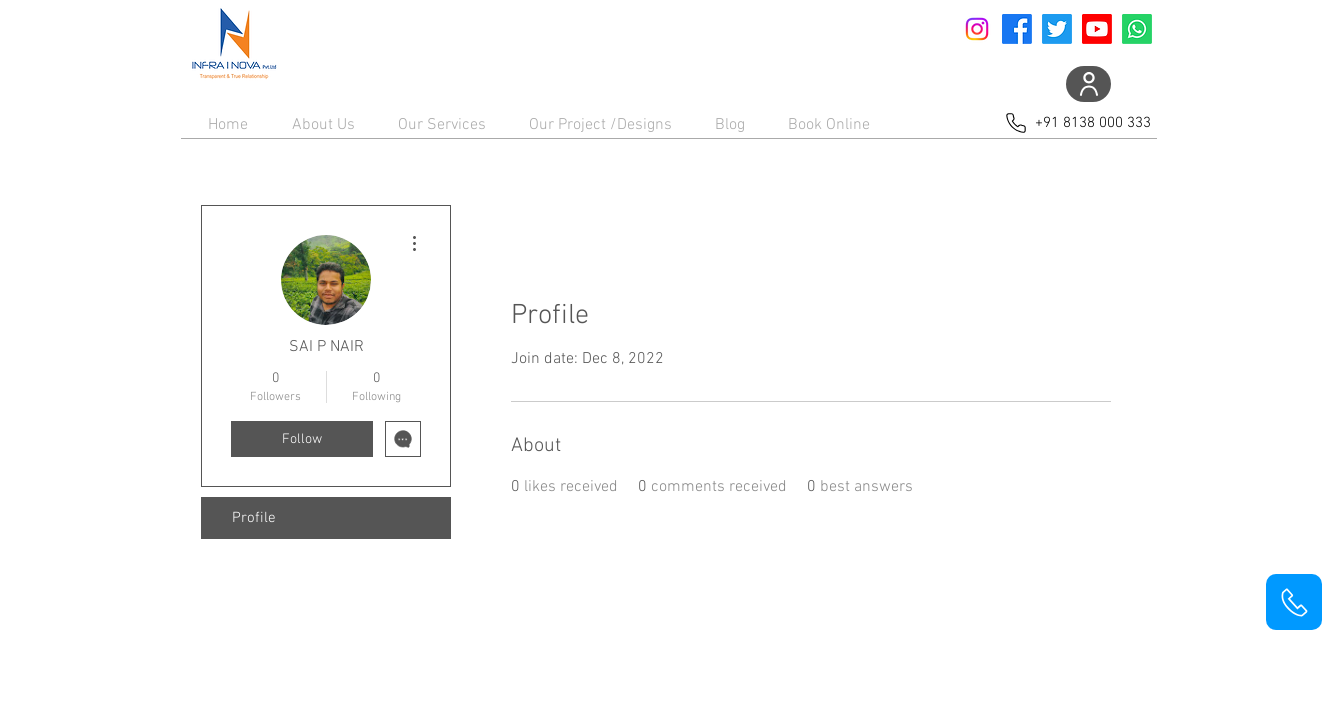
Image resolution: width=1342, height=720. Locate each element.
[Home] (233, 45)
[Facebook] (1017, 29)
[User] (1088, 84)
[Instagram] (977, 29)
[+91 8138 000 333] (1076, 122)
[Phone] (1294, 602)
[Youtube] (1097, 29)
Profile (254, 518)
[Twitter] (1057, 29)
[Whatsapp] (1137, 29)
